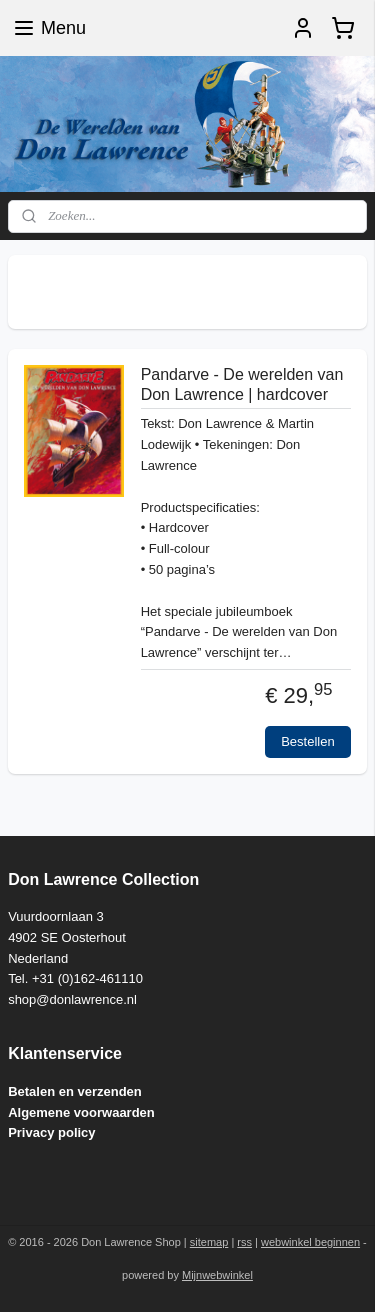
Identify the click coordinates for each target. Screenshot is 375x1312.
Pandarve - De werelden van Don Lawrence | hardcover (242, 385)
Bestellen (307, 741)
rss (244, 1242)
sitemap (209, 1242)
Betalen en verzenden (75, 1091)
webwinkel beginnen (310, 1242)
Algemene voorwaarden (81, 1112)
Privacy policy (51, 1132)
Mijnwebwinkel (217, 1275)
